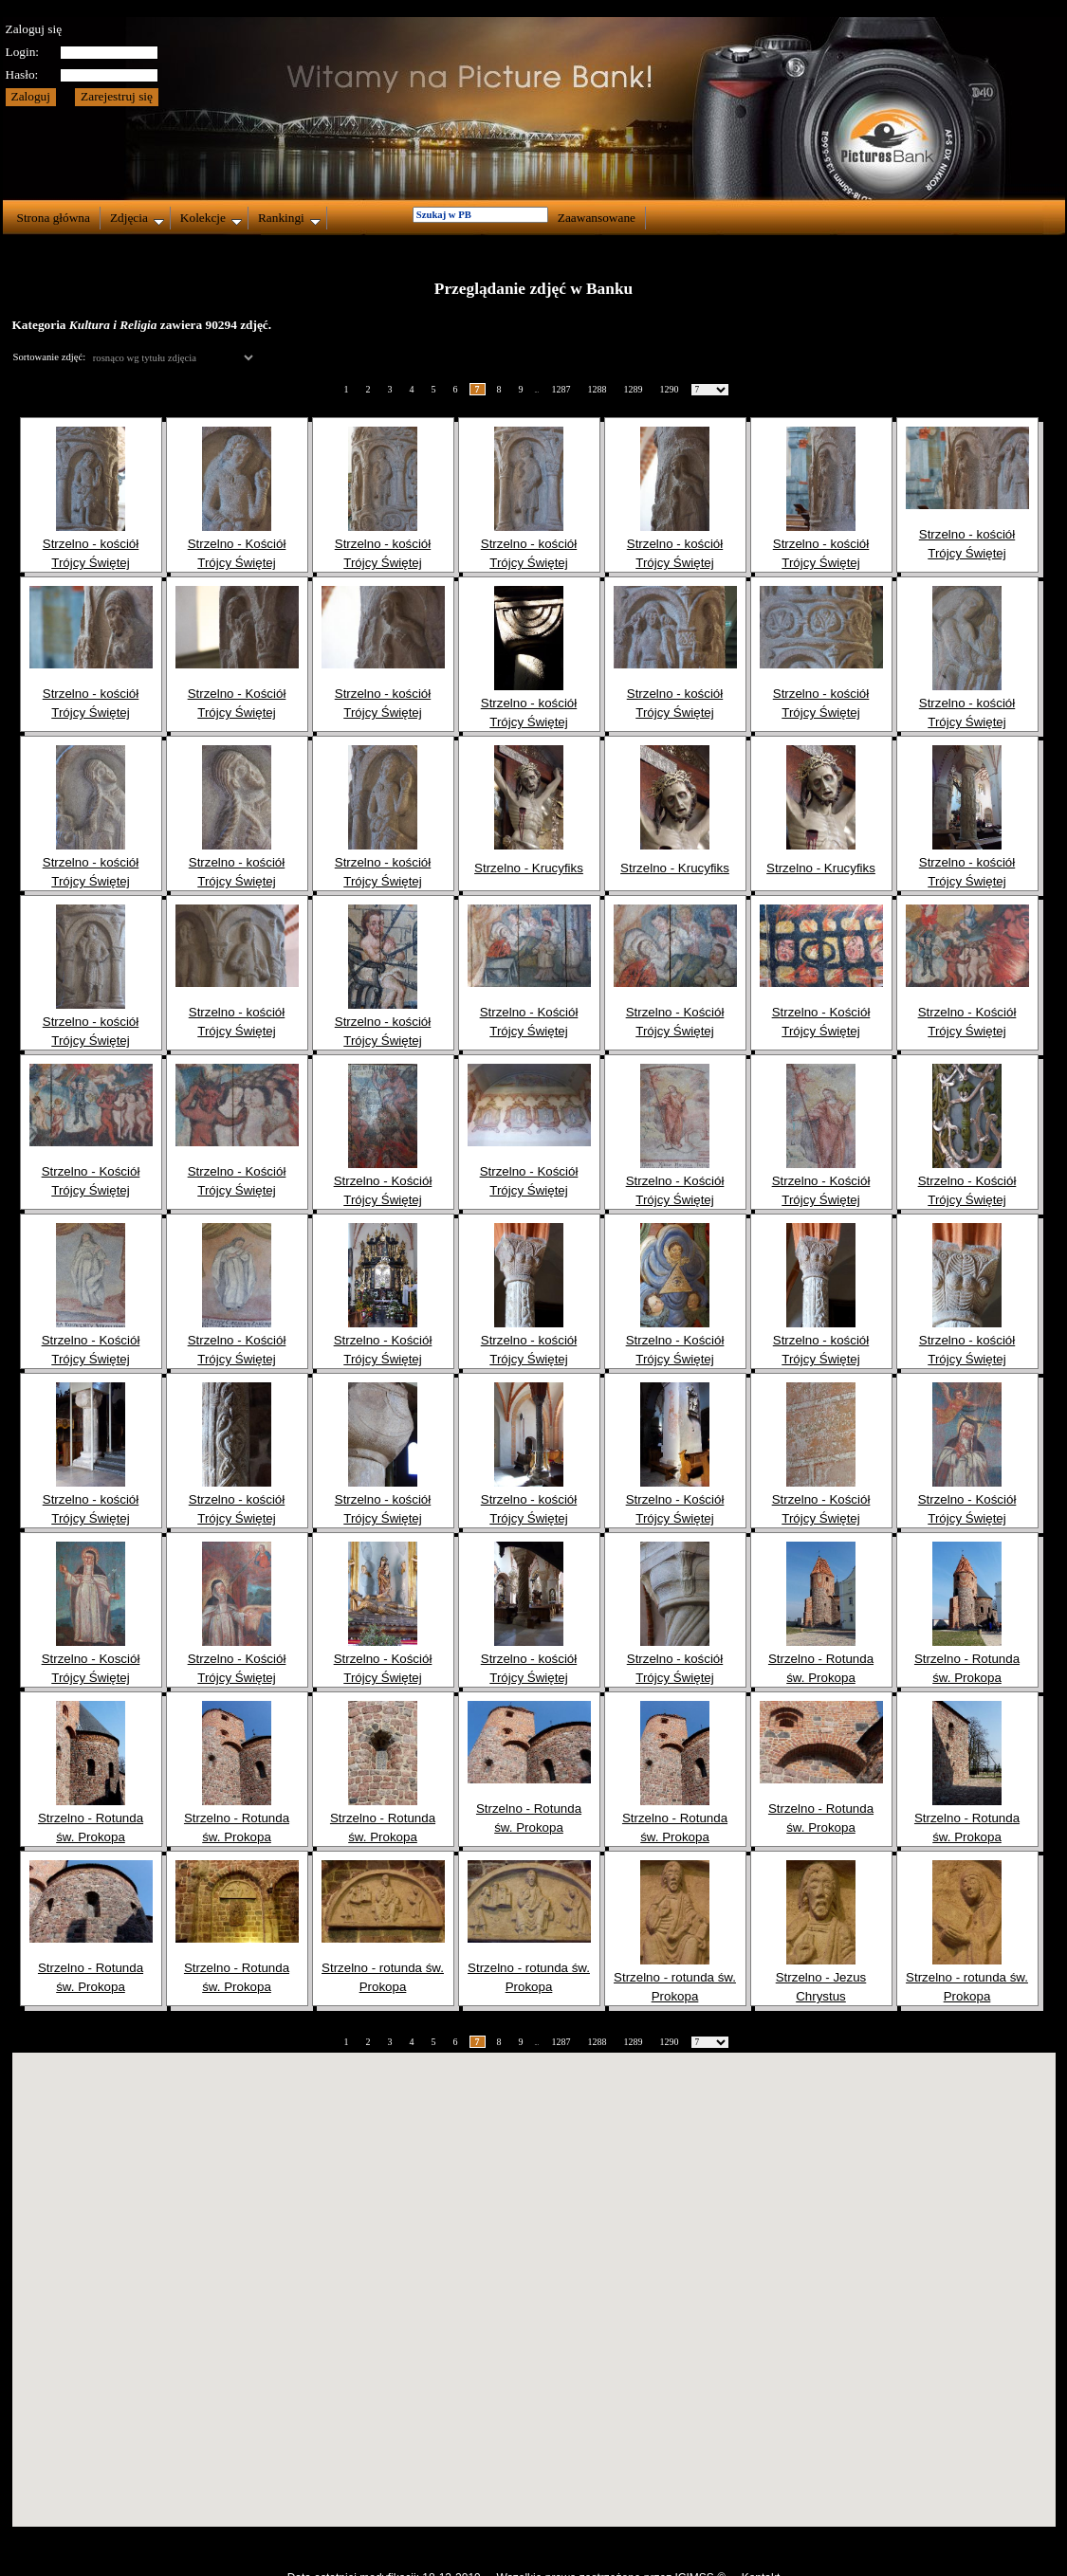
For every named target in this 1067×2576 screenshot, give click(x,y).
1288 (597, 389)
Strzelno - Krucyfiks (528, 868)
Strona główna (53, 217)
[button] (534, 2272)
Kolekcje (211, 218)
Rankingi (289, 218)
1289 (633, 389)
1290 (669, 389)
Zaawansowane (596, 217)
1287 (561, 389)
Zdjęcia (137, 218)
